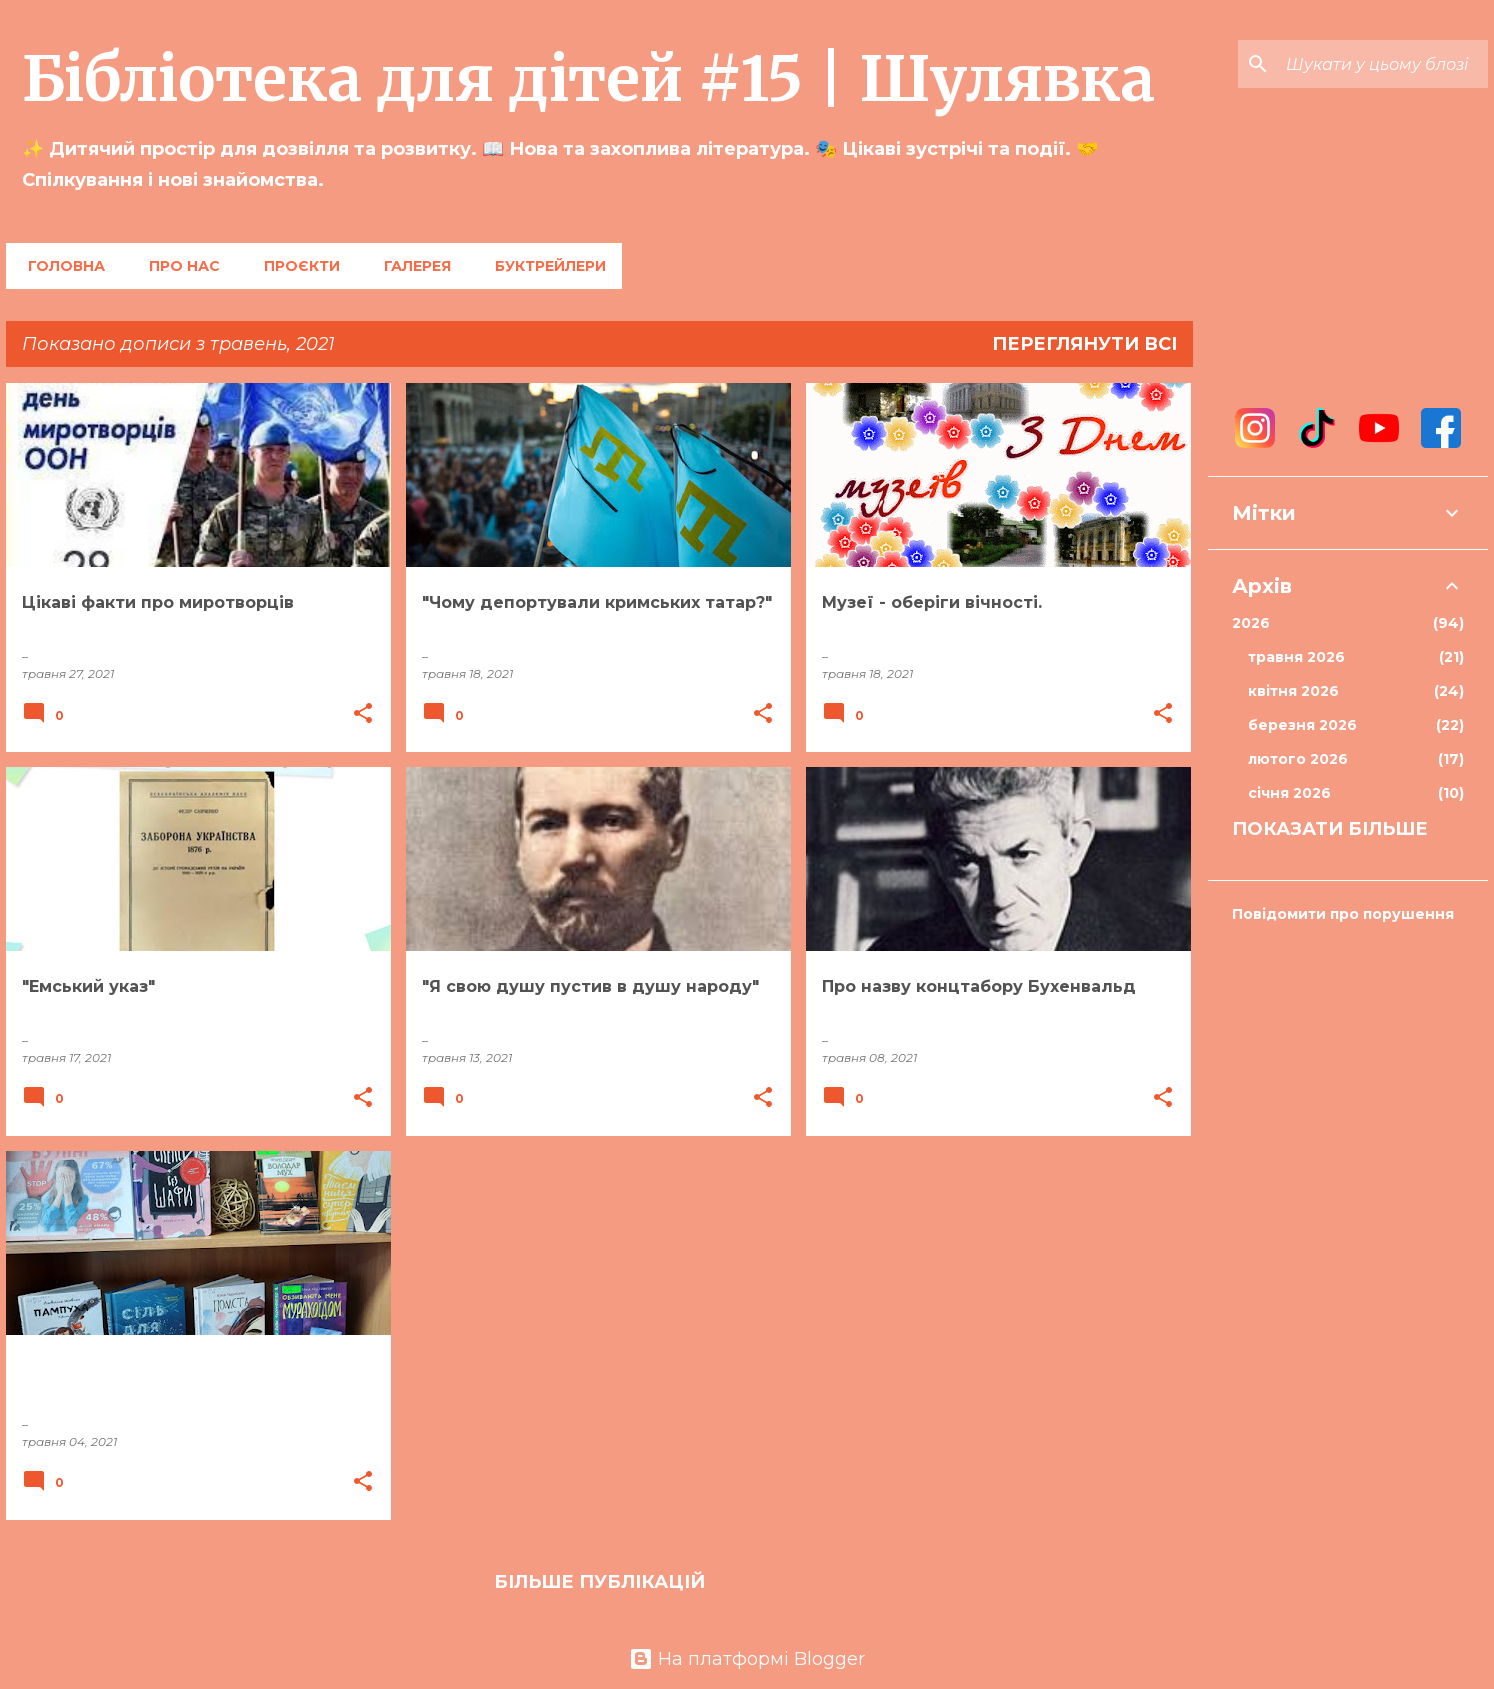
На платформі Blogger (747, 1659)
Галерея (411, 266)
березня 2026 (1356, 725)
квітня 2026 (1356, 691)
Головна (60, 266)
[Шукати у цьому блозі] (1383, 64)
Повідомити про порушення (1343, 914)
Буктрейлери (544, 266)
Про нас (178, 266)
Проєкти (296, 266)
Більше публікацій (599, 1582)
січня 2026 (1356, 793)
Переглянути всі (1084, 344)
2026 (1348, 623)
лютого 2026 (1356, 759)
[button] (363, 714)
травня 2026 (1356, 657)
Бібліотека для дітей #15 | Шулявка (588, 79)
